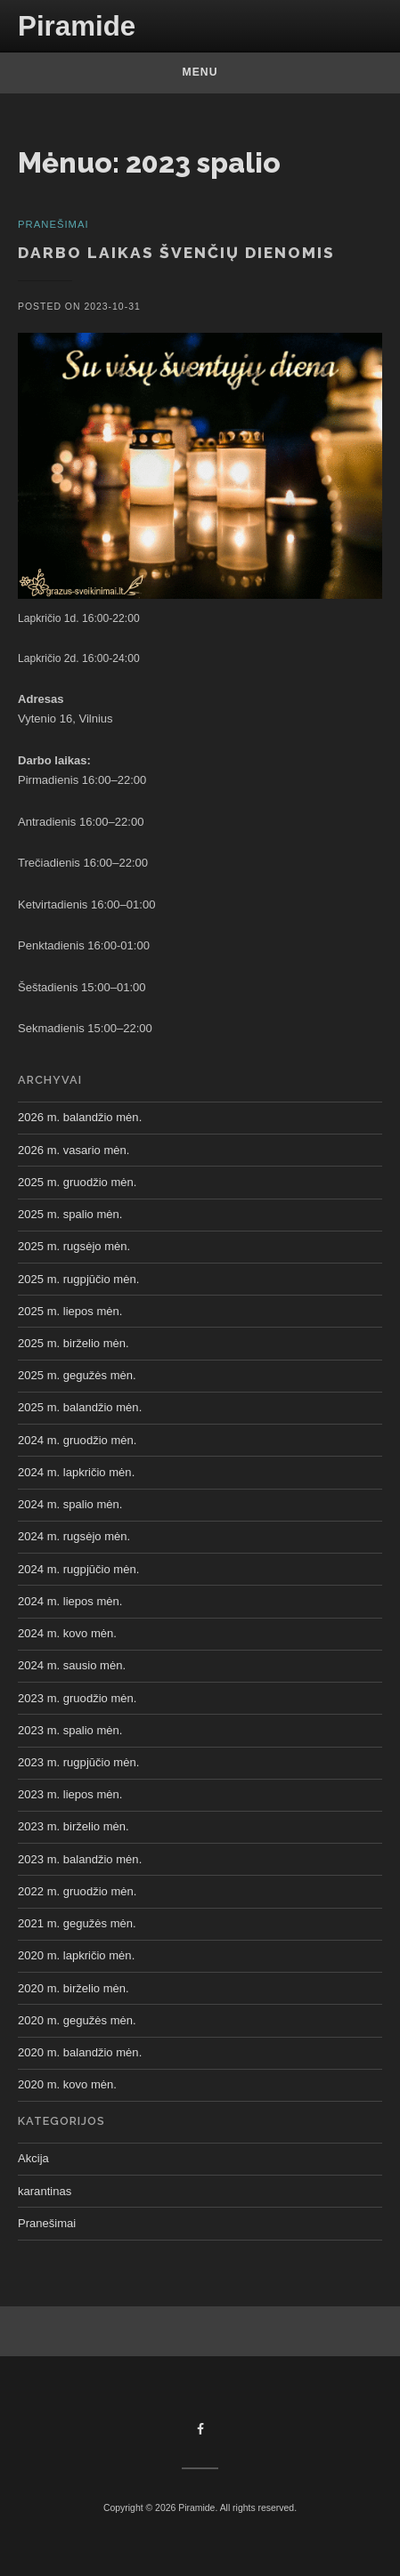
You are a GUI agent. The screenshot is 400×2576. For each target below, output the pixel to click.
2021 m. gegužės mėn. (77, 1923)
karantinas (44, 2191)
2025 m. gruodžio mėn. (77, 1182)
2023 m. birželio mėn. (73, 1826)
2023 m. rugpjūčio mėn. (78, 1762)
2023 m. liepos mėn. (70, 1794)
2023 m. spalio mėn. (70, 1730)
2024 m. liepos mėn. (70, 1601)
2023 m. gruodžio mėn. (77, 1698)
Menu (200, 72)
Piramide (76, 26)
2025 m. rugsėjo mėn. (74, 1246)
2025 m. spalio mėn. (70, 1214)
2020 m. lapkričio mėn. (76, 1955)
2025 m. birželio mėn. (73, 1343)
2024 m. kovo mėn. (67, 1633)
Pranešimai (47, 2223)
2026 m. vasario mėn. (73, 1150)
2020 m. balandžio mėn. (80, 2052)
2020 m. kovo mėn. (67, 2084)
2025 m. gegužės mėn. (77, 1375)
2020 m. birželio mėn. (73, 1988)
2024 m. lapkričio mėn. (76, 1472)
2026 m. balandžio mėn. (80, 1117)
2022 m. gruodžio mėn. (77, 1891)
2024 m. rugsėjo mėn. (74, 1536)
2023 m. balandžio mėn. (80, 1859)
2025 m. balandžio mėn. (80, 1407)
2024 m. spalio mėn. (70, 1504)
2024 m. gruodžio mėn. (77, 1440)
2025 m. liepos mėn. (70, 1311)
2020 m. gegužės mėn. (77, 2020)
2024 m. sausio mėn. (72, 1665)
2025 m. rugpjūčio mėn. (78, 1279)
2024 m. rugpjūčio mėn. (78, 1569)
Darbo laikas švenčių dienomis (176, 253)
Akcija (33, 2158)
